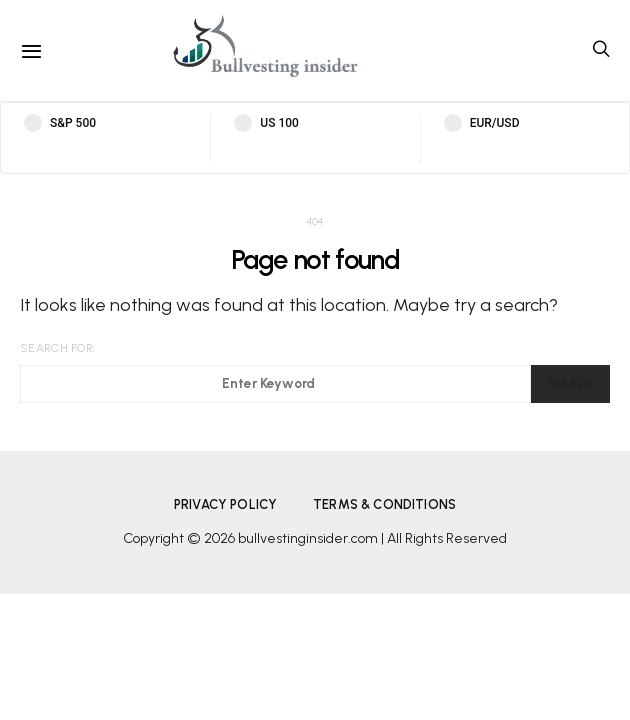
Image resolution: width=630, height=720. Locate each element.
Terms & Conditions (384, 504)
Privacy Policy (225, 504)
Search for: (57, 348)
